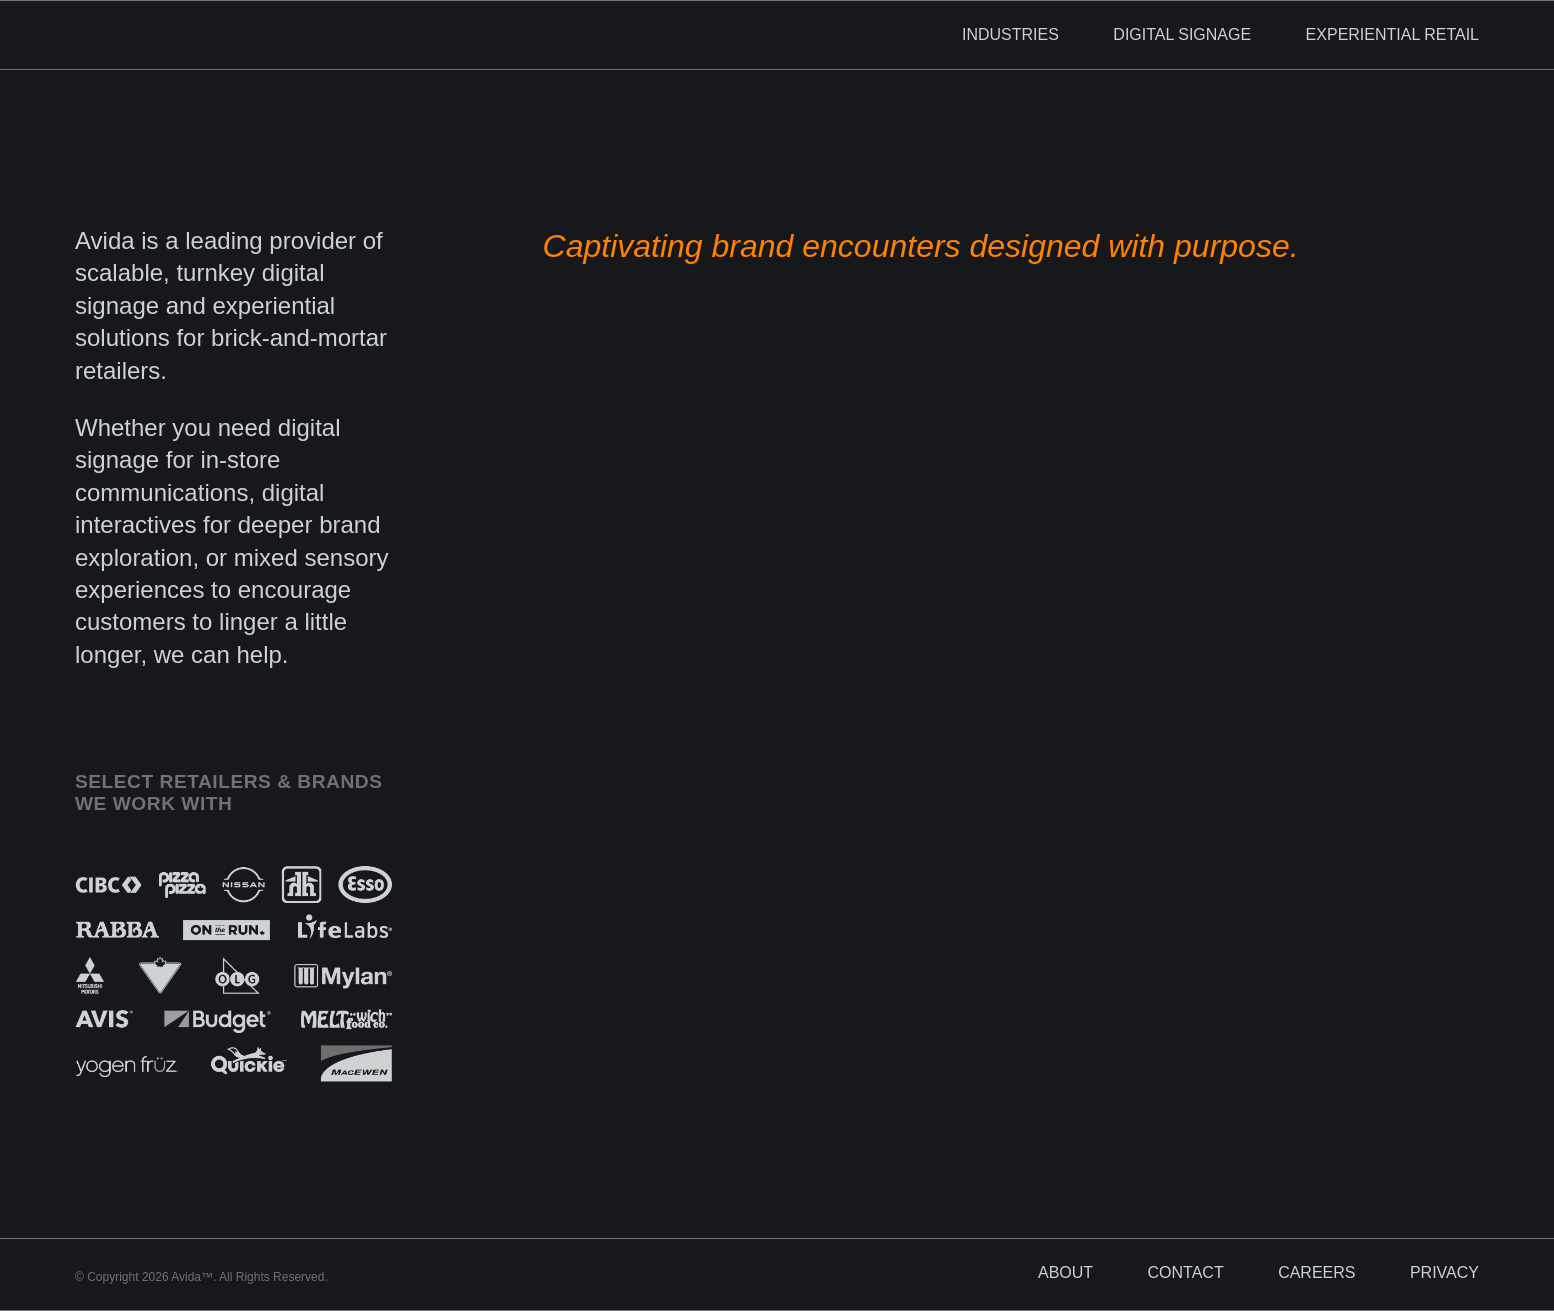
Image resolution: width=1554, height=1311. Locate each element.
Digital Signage (1182, 34)
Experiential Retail (1392, 34)
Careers (1316, 1272)
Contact (1186, 1272)
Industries (1010, 34)
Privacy (1444, 1272)
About (1065, 1272)
